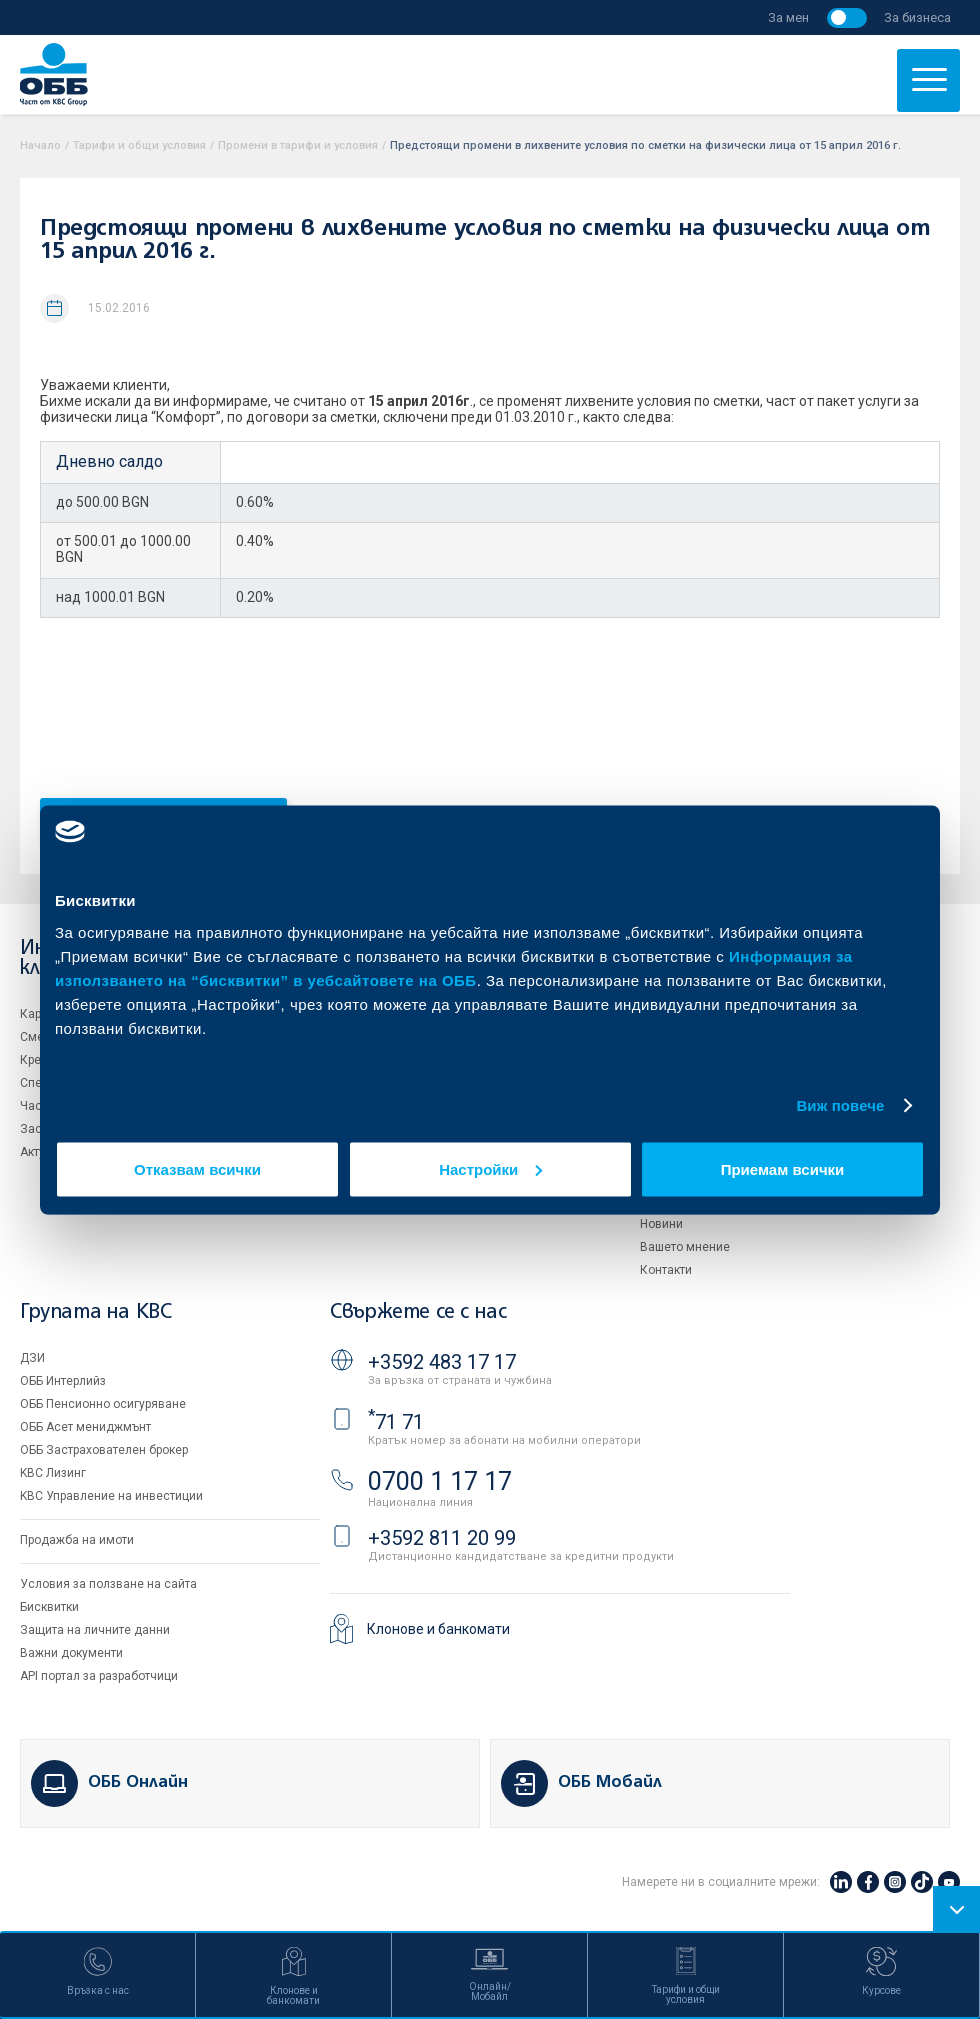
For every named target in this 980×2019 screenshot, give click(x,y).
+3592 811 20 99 (442, 1538)
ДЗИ (32, 1358)
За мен (788, 17)
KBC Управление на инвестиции (111, 1496)
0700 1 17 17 (440, 1481)
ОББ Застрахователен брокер (104, 1450)
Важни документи (71, 1653)
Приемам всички (783, 1168)
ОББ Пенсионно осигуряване (103, 1404)
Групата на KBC (95, 1312)
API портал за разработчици (99, 1676)
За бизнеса (917, 17)
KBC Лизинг (53, 1473)
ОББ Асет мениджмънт (85, 1427)
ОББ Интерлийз (63, 1381)
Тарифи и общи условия (139, 145)
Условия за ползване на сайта (108, 1584)
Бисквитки (49, 1607)
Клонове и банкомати (438, 1629)
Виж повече (840, 1105)
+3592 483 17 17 (442, 1362)
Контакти (666, 1270)
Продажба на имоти (77, 1540)
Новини (661, 1224)
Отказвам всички (197, 1168)
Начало (40, 145)
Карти (36, 1014)
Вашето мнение (685, 1247)
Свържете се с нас (418, 1312)
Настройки (490, 1168)
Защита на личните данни (95, 1630)
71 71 (396, 1422)
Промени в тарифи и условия (298, 145)
